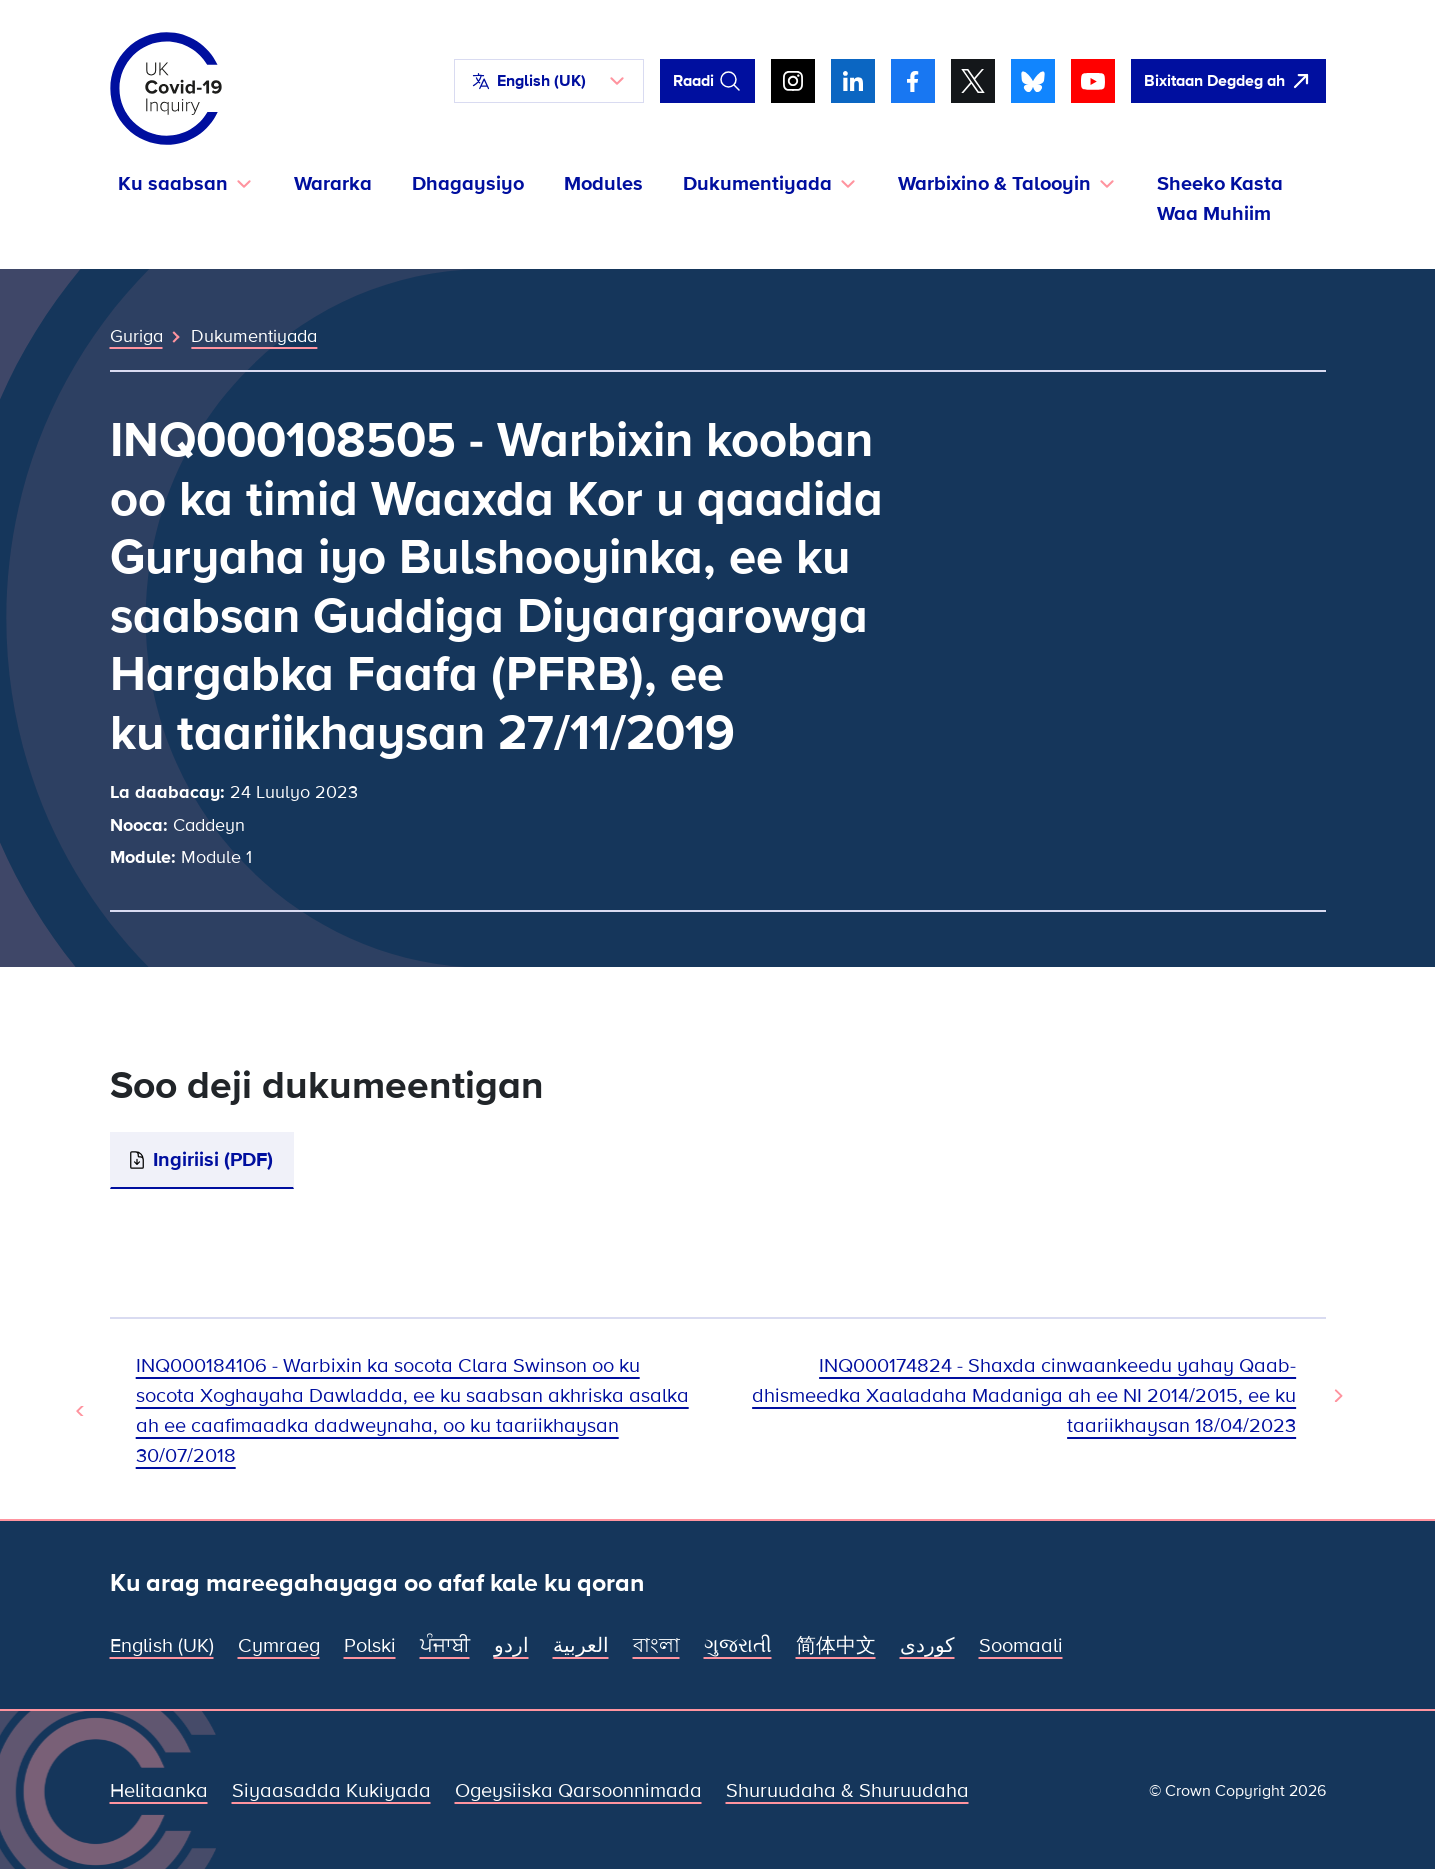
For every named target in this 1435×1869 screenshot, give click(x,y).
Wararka (333, 184)
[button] (549, 81)
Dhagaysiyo (468, 184)
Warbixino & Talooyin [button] (994, 184)
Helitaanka (159, 1791)
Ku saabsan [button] (173, 184)
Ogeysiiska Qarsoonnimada (578, 1791)
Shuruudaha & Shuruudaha (847, 1791)
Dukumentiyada (254, 336)
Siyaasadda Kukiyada (331, 1791)
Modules (603, 184)
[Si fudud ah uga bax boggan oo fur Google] (1228, 81)
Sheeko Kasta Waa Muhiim (1220, 199)
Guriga (136, 336)
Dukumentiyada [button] (757, 184)
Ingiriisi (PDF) (213, 1160)
